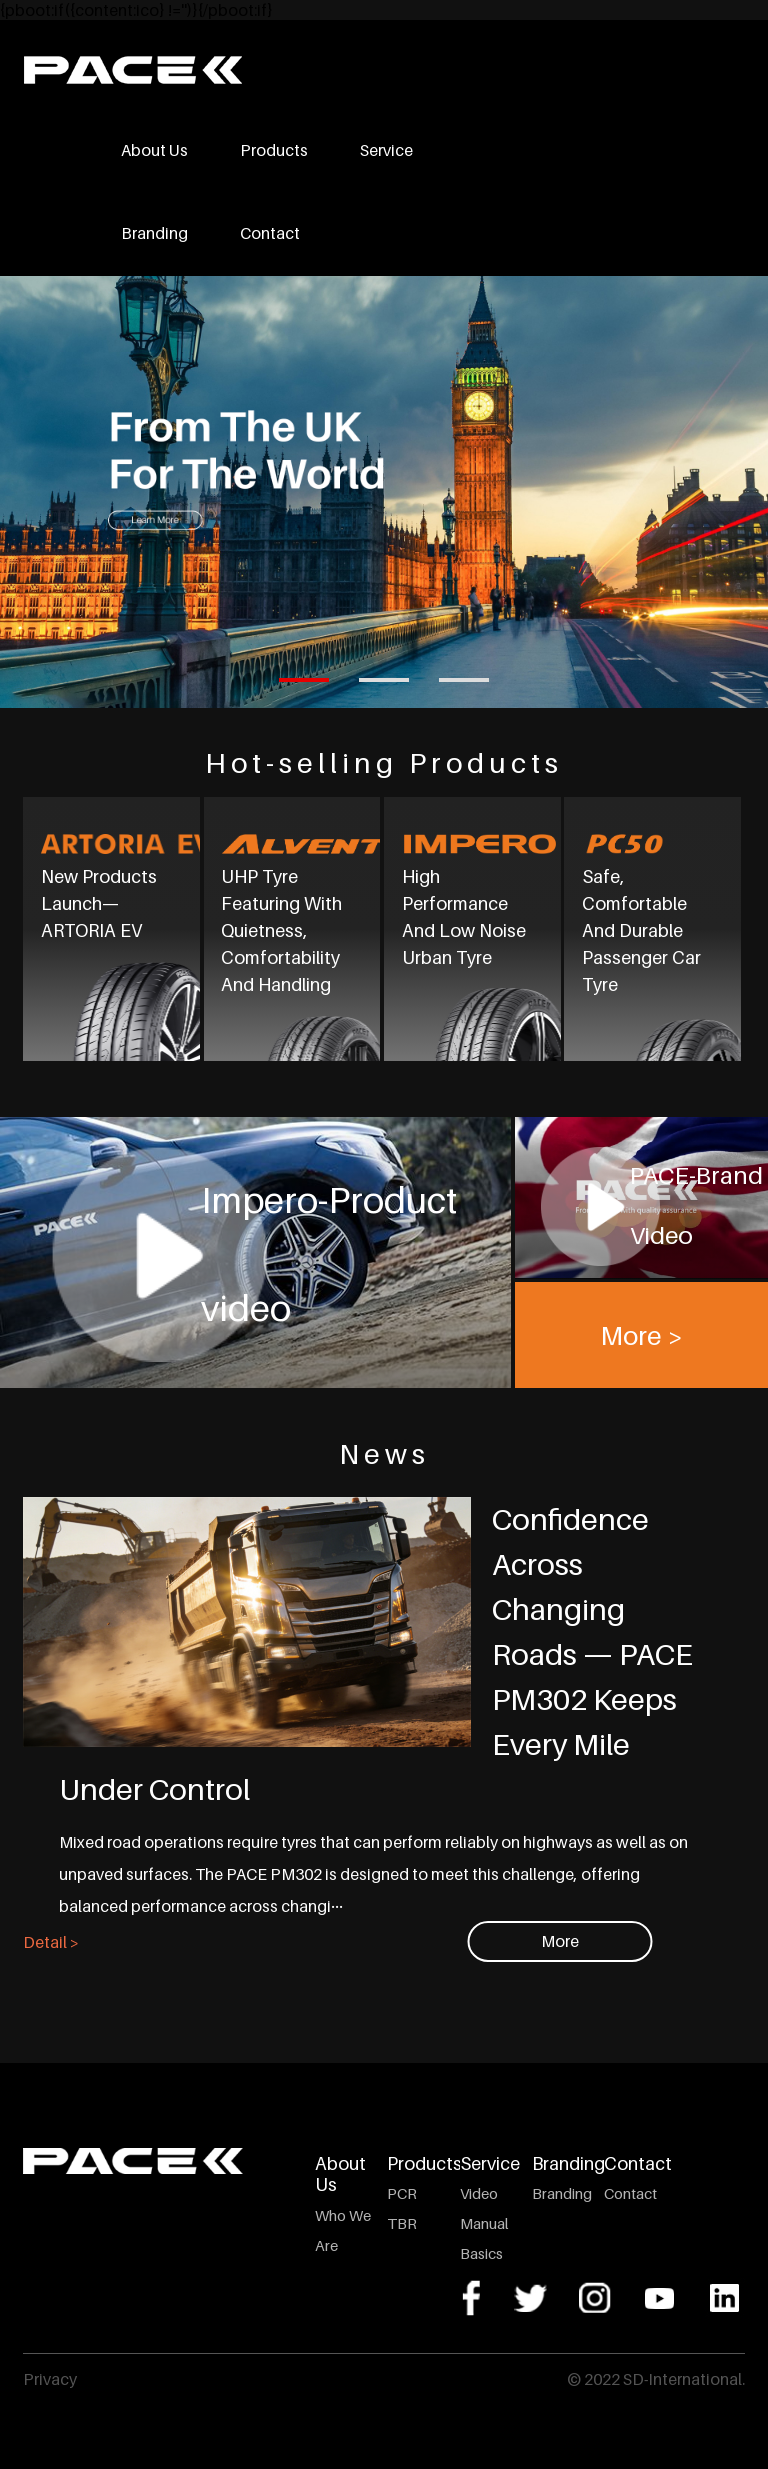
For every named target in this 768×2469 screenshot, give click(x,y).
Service (386, 150)
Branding (154, 233)
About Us (154, 150)
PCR (402, 2193)
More (560, 1941)
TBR (402, 2223)
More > (641, 1334)
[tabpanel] (384, 492)
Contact (270, 233)
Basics (481, 2253)
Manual (484, 2223)
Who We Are (343, 2230)
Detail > (51, 1942)
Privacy (50, 2379)
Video (479, 2193)
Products (274, 150)
